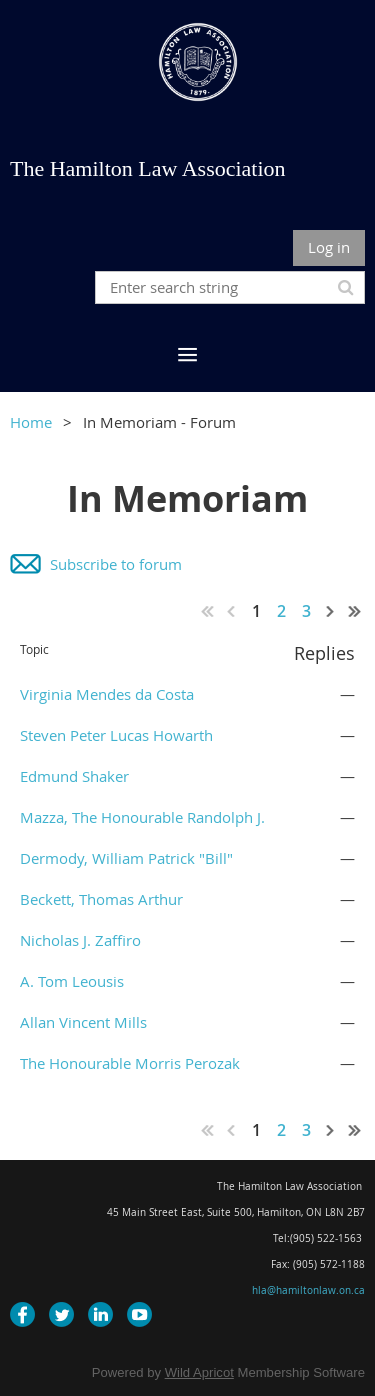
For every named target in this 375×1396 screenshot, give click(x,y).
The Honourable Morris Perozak (130, 1063)
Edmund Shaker (74, 776)
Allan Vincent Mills (83, 1022)
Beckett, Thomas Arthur (101, 899)
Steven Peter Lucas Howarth (116, 735)
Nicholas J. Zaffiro (80, 940)
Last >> (355, 611)
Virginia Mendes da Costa (107, 694)
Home (31, 422)
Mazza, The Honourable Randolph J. (142, 817)
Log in (329, 247)
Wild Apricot (199, 1372)
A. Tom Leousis (72, 981)
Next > (331, 611)
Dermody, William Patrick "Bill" (126, 858)
